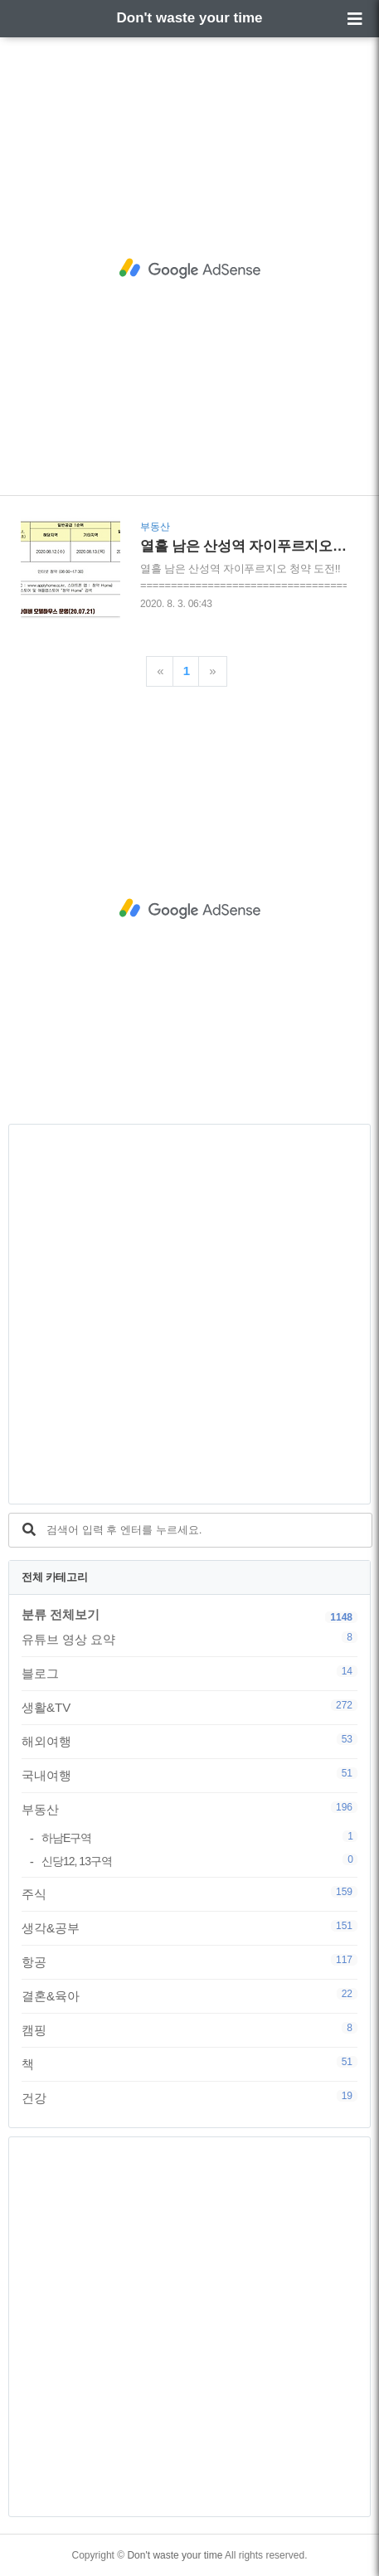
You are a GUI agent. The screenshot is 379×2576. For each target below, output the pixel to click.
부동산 (189, 1808)
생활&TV (189, 1706)
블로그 (189, 1672)
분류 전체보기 (61, 1614)
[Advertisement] (189, 268)
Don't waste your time (190, 18)
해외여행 (189, 1740)
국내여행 (189, 1774)
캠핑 (189, 2029)
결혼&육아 (189, 1995)
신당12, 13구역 (199, 1861)
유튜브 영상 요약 (189, 1638)
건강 (189, 2097)
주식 (189, 1893)
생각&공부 (189, 1927)
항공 (189, 1961)
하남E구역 (199, 1837)
